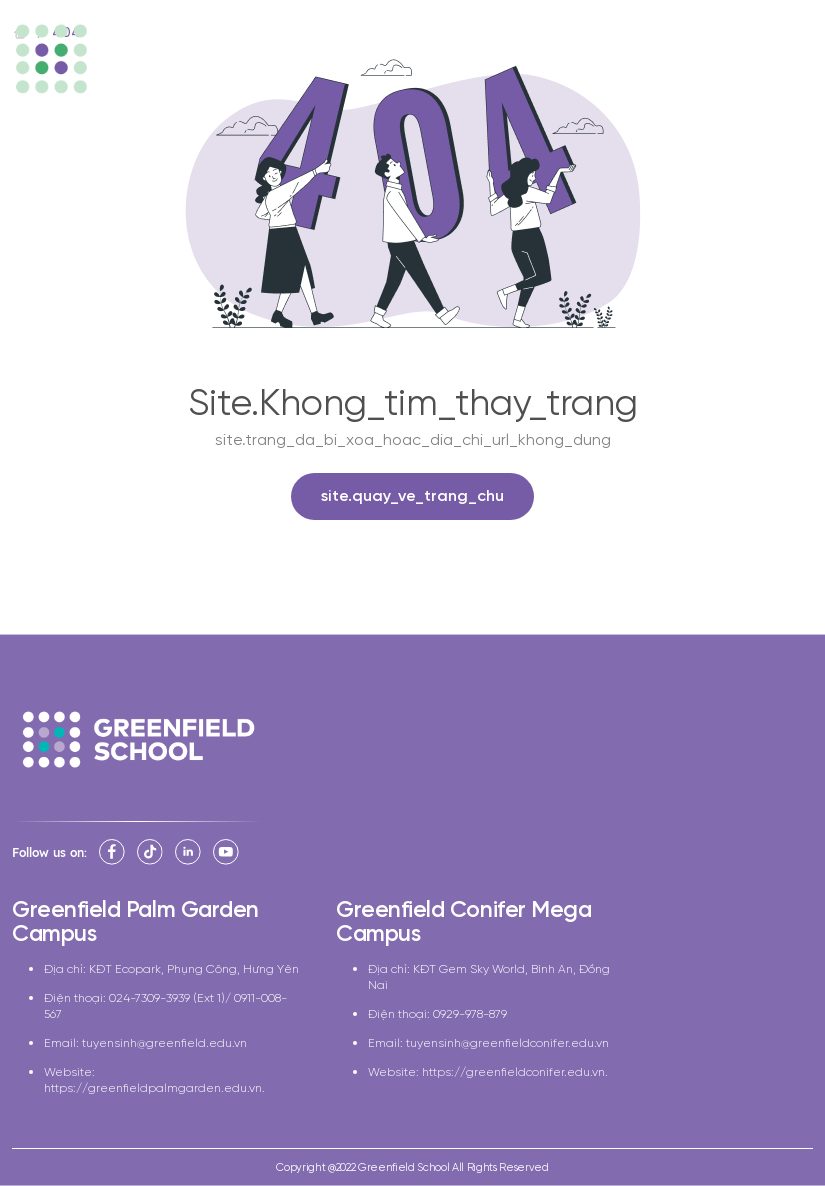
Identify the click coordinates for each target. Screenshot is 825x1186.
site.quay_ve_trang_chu (412, 496)
